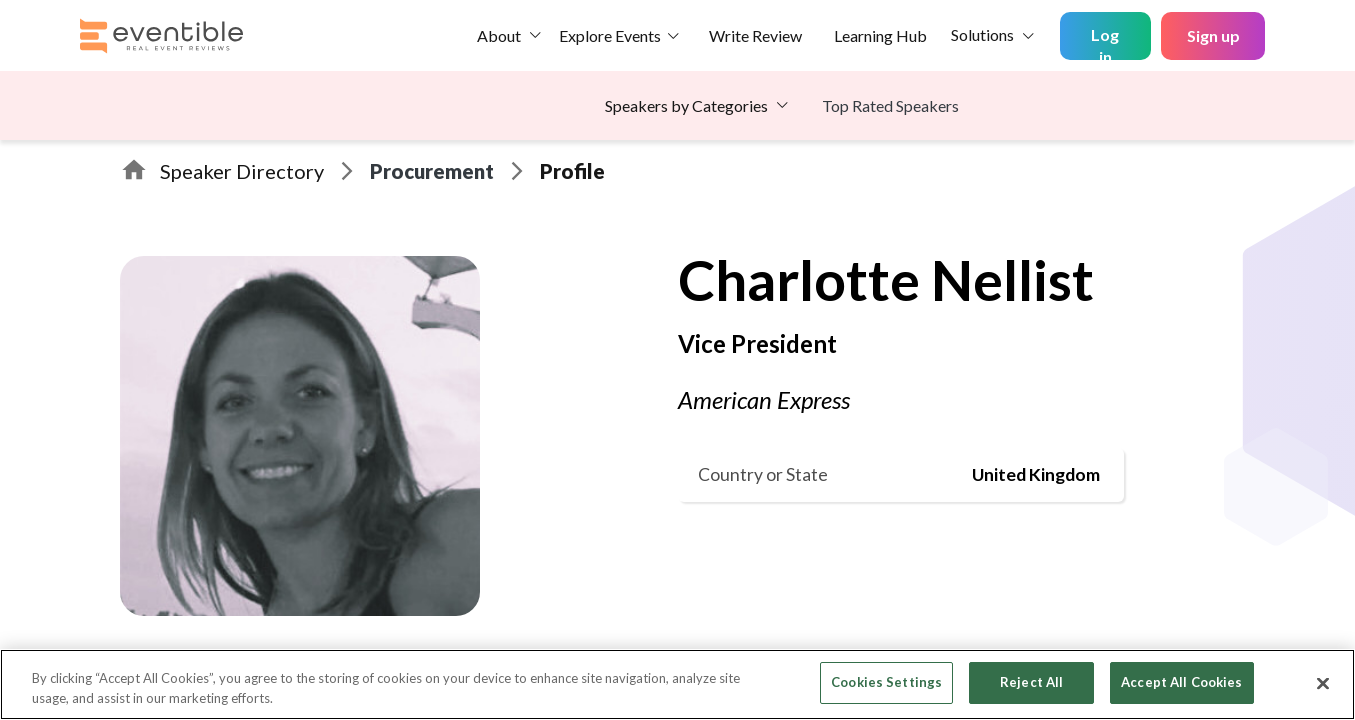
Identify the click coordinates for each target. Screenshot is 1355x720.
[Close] (1323, 683)
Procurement (432, 171)
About (499, 35)
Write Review (755, 35)
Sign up (1213, 35)
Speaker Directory (242, 171)
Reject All (1031, 682)
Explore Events (610, 35)
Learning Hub (880, 35)
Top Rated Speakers (890, 105)
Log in (1105, 42)
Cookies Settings (886, 682)
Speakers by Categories (686, 105)
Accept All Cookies (1181, 682)
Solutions (982, 34)
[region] (677, 684)
